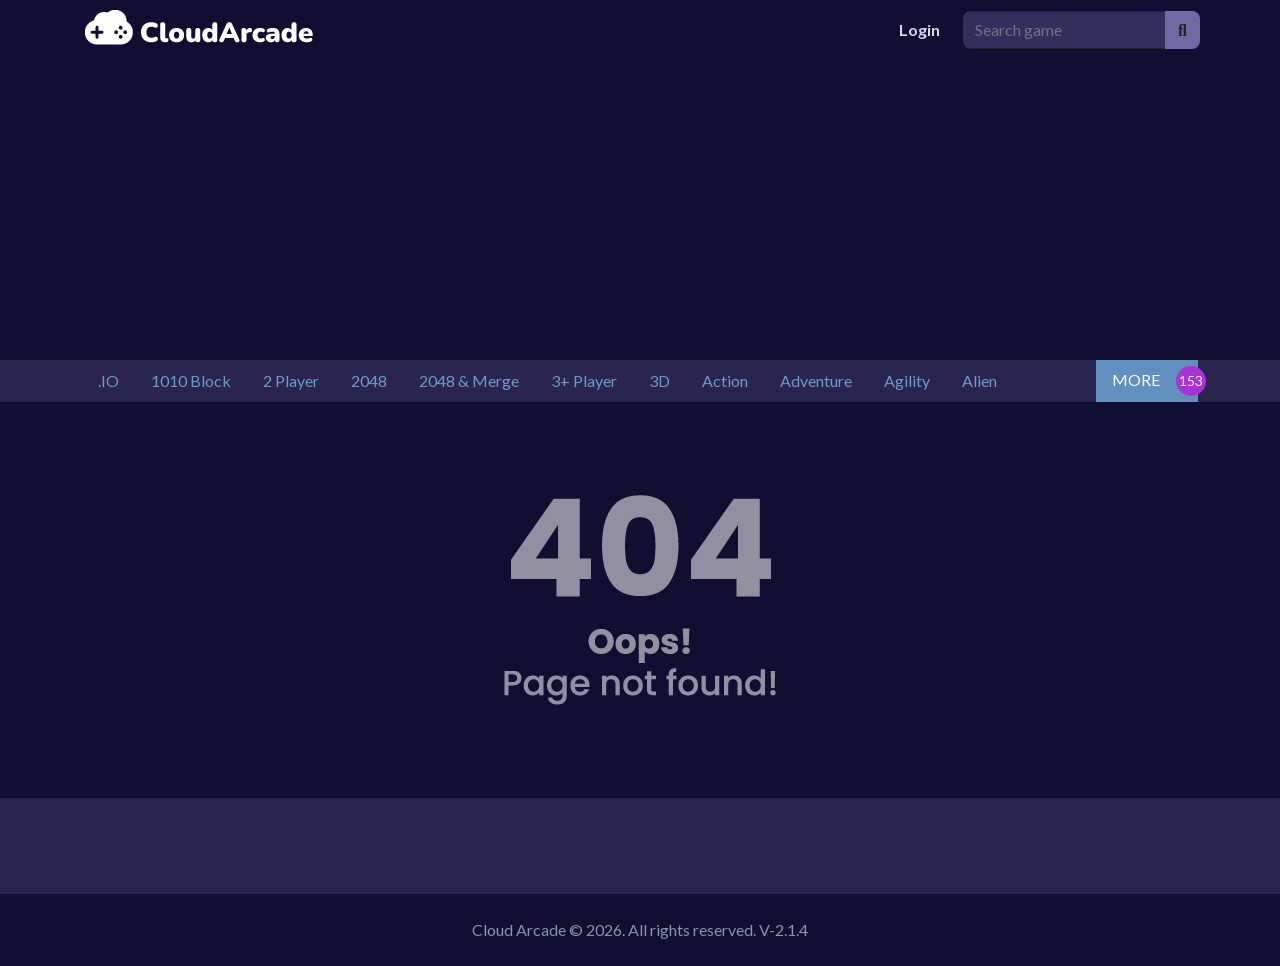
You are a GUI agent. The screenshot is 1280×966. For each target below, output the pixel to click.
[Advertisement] (640, 210)
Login (919, 29)
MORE (1136, 379)
